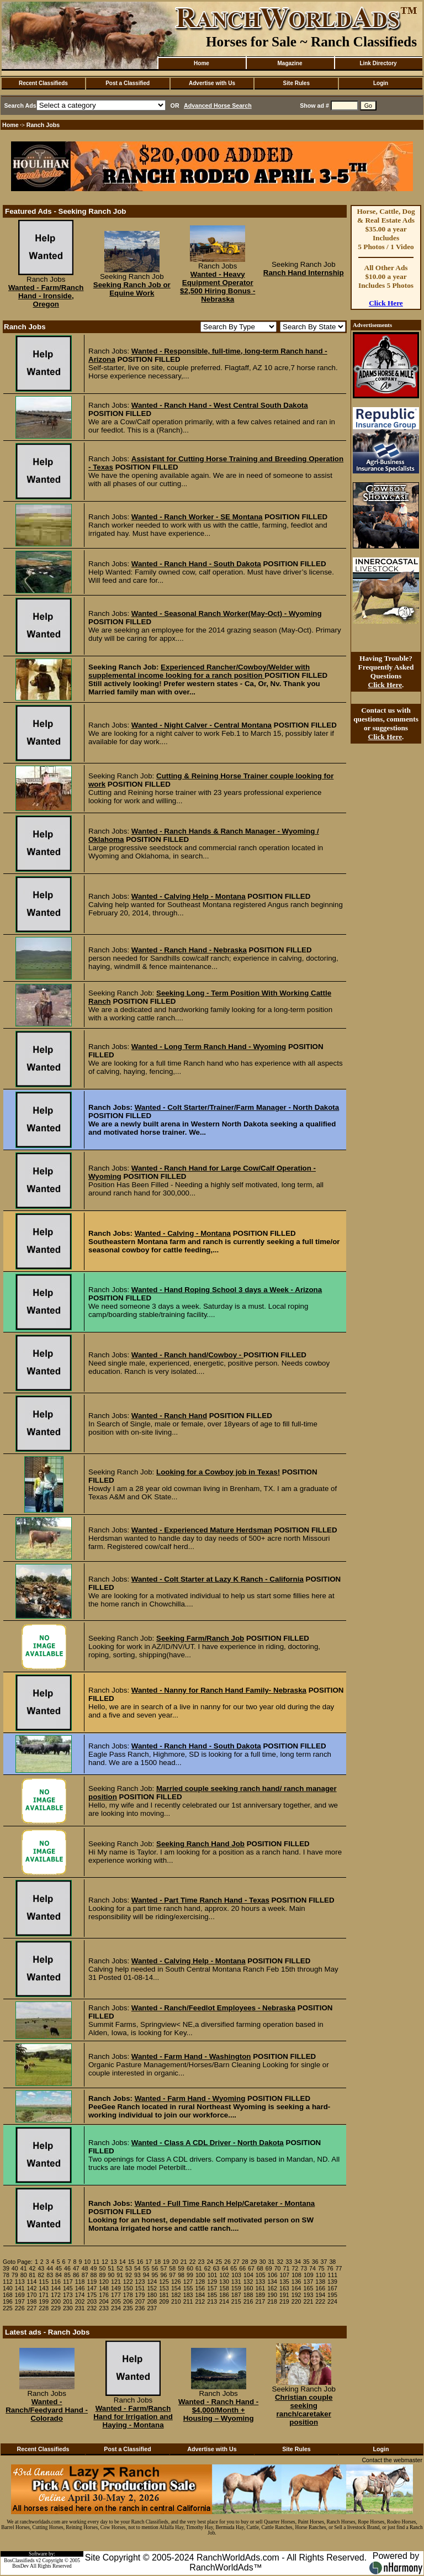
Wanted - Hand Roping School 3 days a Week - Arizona (226, 1290)
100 (200, 2275)
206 (128, 2301)
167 (332, 2288)
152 (152, 2288)
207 (140, 2301)
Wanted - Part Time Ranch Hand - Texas (200, 1900)
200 (56, 2301)
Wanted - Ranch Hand (169, 1415)
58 (172, 2268)
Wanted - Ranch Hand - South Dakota (196, 564)
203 (92, 2301)
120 (104, 2281)
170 (32, 2294)
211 (188, 2301)
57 (163, 2268)
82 (41, 2275)
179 (140, 2294)
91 (119, 2275)
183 (188, 2294)
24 (209, 2261)
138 (320, 2281)
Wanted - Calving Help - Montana (188, 896)
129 (212, 2281)
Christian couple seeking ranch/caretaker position (303, 2409)
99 (190, 2275)
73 (303, 2268)
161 (260, 2288)
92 (128, 2275)
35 (306, 2261)
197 (20, 2301)
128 (200, 2281)
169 (20, 2294)
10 (87, 2261)
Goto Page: (18, 2261)
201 (68, 2301)
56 (155, 2268)
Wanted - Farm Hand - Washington (191, 2056)
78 (6, 2275)
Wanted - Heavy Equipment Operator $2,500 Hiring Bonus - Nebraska (217, 286)
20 (175, 2261)
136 (296, 2281)
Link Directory (377, 63)
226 (20, 2308)
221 (309, 2301)
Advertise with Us (212, 83)
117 (68, 2281)
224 (332, 2301)
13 (113, 2261)
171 (44, 2294)
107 (284, 2275)
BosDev (20, 2566)
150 (128, 2288)
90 (111, 2275)
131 (236, 2281)
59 (181, 2268)
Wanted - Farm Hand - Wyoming (190, 2098)
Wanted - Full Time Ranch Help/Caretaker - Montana (225, 2203)
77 (339, 2268)
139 (332, 2281)
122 (128, 2281)
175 (92, 2294)
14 (122, 2261)
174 (80, 2294)
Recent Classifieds (43, 83)
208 (152, 2301)
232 (92, 2308)
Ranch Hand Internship (303, 272)
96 (163, 2275)
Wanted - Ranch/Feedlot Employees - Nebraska (213, 2008)
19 (166, 2261)
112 (8, 2281)
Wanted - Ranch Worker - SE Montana (197, 517)
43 (41, 2268)
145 (68, 2288)
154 (176, 2288)
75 (321, 2268)
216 (248, 2301)
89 (102, 2275)
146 (80, 2288)
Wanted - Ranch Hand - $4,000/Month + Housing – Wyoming (218, 2410)
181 (164, 2294)
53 (128, 2268)
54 (137, 2268)
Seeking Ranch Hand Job (200, 1844)
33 (288, 2261)
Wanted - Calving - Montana (183, 1233)
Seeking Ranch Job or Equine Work (132, 289)
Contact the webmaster (392, 2460)
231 (80, 2308)
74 (312, 2268)
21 (184, 2261)
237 (152, 2308)
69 (269, 2268)
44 (49, 2268)
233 (104, 2308)
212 (200, 2301)
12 (105, 2261)
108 (296, 2275)
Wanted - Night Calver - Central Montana (201, 725)
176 (104, 2294)
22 (192, 2261)
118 (80, 2281)
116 (56, 2281)
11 (96, 2261)
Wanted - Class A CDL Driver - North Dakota (207, 2142)
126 (176, 2281)
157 (212, 2288)
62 (207, 2268)
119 (92, 2281)
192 (296, 2294)
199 (44, 2301)
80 (23, 2275)
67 (251, 2268)
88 (94, 2275)
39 (6, 2268)
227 (32, 2308)
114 (32, 2281)
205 (116, 2301)
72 (295, 2268)
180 (152, 2294)
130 (224, 2281)
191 (284, 2294)
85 (67, 2275)
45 (58, 2268)
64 (224, 2268)
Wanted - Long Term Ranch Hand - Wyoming (208, 1046)
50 (102, 2268)
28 (245, 2261)
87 (85, 2275)
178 (128, 2294)
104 (248, 2275)
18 (157, 2261)
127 (188, 2281)
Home (201, 63)
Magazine (289, 63)
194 (320, 2294)
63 (216, 2268)
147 (92, 2288)
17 (148, 2261)
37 (324, 2261)
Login (380, 83)
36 (315, 2261)
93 (137, 2275)
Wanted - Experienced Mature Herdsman (201, 1530)
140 (8, 2288)
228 (44, 2308)
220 (296, 2301)
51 (111, 2268)
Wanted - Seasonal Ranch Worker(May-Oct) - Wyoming (226, 613)
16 (140, 2261)
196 (8, 2301)
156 (200, 2288)
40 (15, 2268)
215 (236, 2301)
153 (164, 2288)
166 (320, 2288)
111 (333, 2275)
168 (8, 2294)
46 (67, 2268)
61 (198, 2268)
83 (49, 2275)
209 (164, 2301)
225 (8, 2308)
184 (200, 2294)
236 (140, 2308)
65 (233, 2268)
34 (297, 2261)
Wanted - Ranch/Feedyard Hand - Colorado (47, 2410)
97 (172, 2275)
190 (272, 2294)
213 (212, 2301)
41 (23, 2268)
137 (309, 2281)
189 (260, 2294)
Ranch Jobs (43, 125)
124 (152, 2281)
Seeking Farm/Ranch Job (200, 1638)
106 (273, 2275)
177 (116, 2294)
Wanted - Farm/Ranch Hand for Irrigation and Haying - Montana (133, 2416)
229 (56, 2308)
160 (248, 2288)
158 (224, 2288)
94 (146, 2275)
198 (32, 2301)
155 (188, 2288)
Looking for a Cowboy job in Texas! (218, 1472)
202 (80, 2301)
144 (56, 2288)
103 (236, 2275)
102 (224, 2275)
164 (296, 2288)
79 (15, 2275)
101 (213, 2275)
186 (224, 2294)
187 (236, 2294)
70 (277, 2268)
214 (224, 2301)
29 (254, 2261)
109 (309, 2275)
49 (94, 2268)
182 (176, 2294)
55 (146, 2268)
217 (260, 2301)
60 (190, 2268)
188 (248, 2294)
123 (140, 2281)
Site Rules (296, 83)
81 (32, 2275)
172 (56, 2294)
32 (280, 2261)
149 (116, 2288)
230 (68, 2308)
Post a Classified (127, 83)
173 (68, 2294)
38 (332, 2261)
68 (260, 2268)
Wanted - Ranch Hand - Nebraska (189, 950)
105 (261, 2275)
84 (58, 2275)
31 (271, 2261)
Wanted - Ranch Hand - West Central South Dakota (219, 405)
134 (272, 2281)
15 (131, 2261)
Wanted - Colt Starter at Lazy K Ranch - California (217, 1579)
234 (116, 2308)
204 (104, 2301)
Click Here (386, 303)
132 (248, 2281)
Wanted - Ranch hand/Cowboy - (187, 1355)
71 (286, 2268)
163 (284, 2288)
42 (32, 2268)
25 (218, 2261)
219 (284, 2301)
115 (44, 2281)
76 (330, 2268)
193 (309, 2294)
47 (76, 2268)
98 (181, 2275)
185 (212, 2294)
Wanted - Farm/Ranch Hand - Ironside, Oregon (46, 295)
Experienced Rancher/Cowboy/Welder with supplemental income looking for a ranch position (199, 671)
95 (155, 2275)
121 (116, 2281)
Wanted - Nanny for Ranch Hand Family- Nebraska (218, 1690)
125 (164, 2281)
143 (44, 2288)
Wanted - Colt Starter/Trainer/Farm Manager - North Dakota (237, 1107)
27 (236, 2261)
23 (201, 2261)
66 (242, 2268)
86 (76, 2275)
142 (32, 2288)
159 (236, 2288)
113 (20, 2281)
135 (284, 2281)
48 (85, 2268)
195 (332, 2294)
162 (272, 2288)
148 (104, 2288)
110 (321, 2275)
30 (262, 2261)
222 (320, 2301)
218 (272, 2301)
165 (309, 2288)
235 (128, 2308)
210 (176, 2301)
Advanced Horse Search (218, 105)
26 (227, 2261)
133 (260, 2281)
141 (20, 2288)
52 (119, 2268)
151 (140, 2288)
